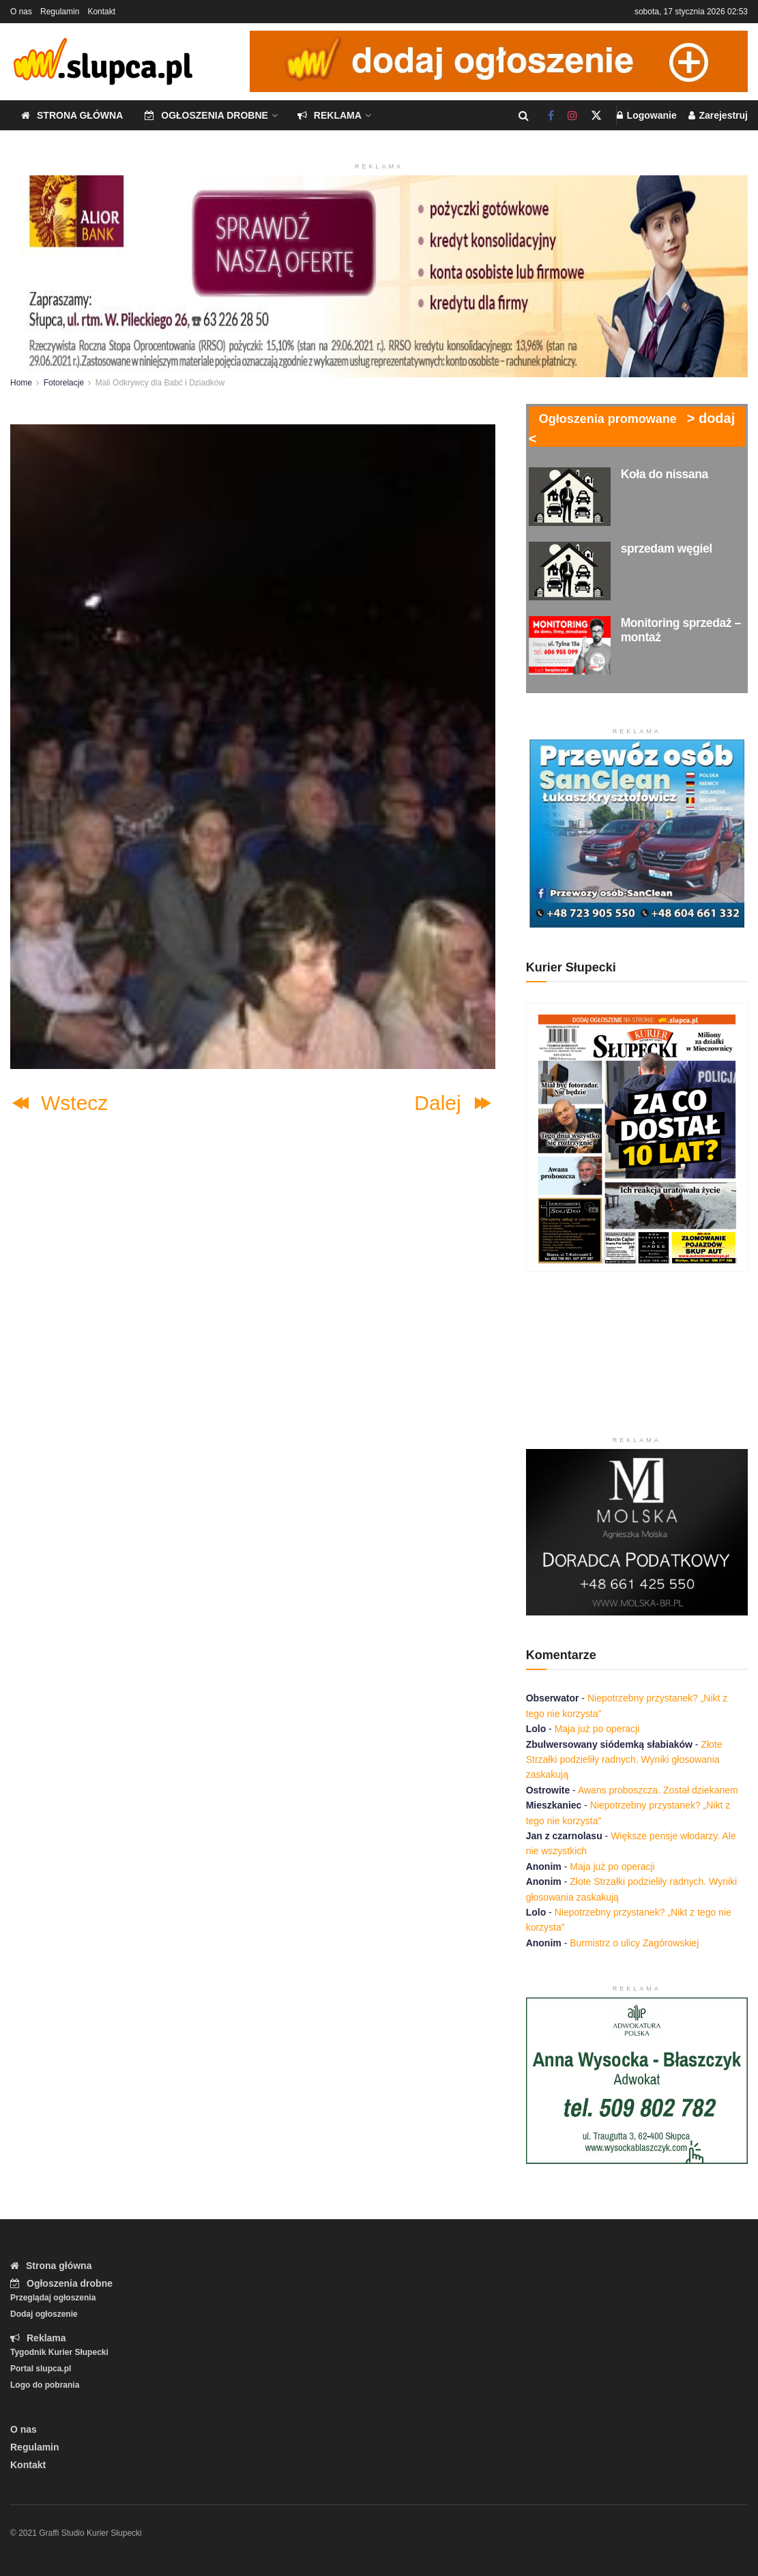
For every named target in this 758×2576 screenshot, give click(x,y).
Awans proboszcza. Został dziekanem (658, 1790)
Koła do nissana (664, 474)
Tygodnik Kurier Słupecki (59, 2352)
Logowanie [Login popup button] (647, 115)
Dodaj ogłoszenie (44, 2314)
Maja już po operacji (597, 1728)
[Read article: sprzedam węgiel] (570, 571)
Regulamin (59, 11)
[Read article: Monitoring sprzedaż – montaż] (570, 645)
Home (21, 382)
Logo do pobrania (44, 2385)
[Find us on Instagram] (572, 115)
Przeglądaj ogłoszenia (53, 2297)
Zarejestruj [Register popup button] (718, 115)
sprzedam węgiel (666, 548)
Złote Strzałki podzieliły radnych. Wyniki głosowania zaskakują (624, 1760)
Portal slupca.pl (40, 2368)
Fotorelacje (64, 382)
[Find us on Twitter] (596, 115)
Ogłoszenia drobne (206, 115)
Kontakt (101, 11)
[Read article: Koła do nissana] (570, 496)
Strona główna (72, 115)
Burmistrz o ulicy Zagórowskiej (634, 1942)
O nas (21, 11)
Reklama (329, 115)
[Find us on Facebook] (551, 115)
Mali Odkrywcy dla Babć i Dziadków (160, 382)
